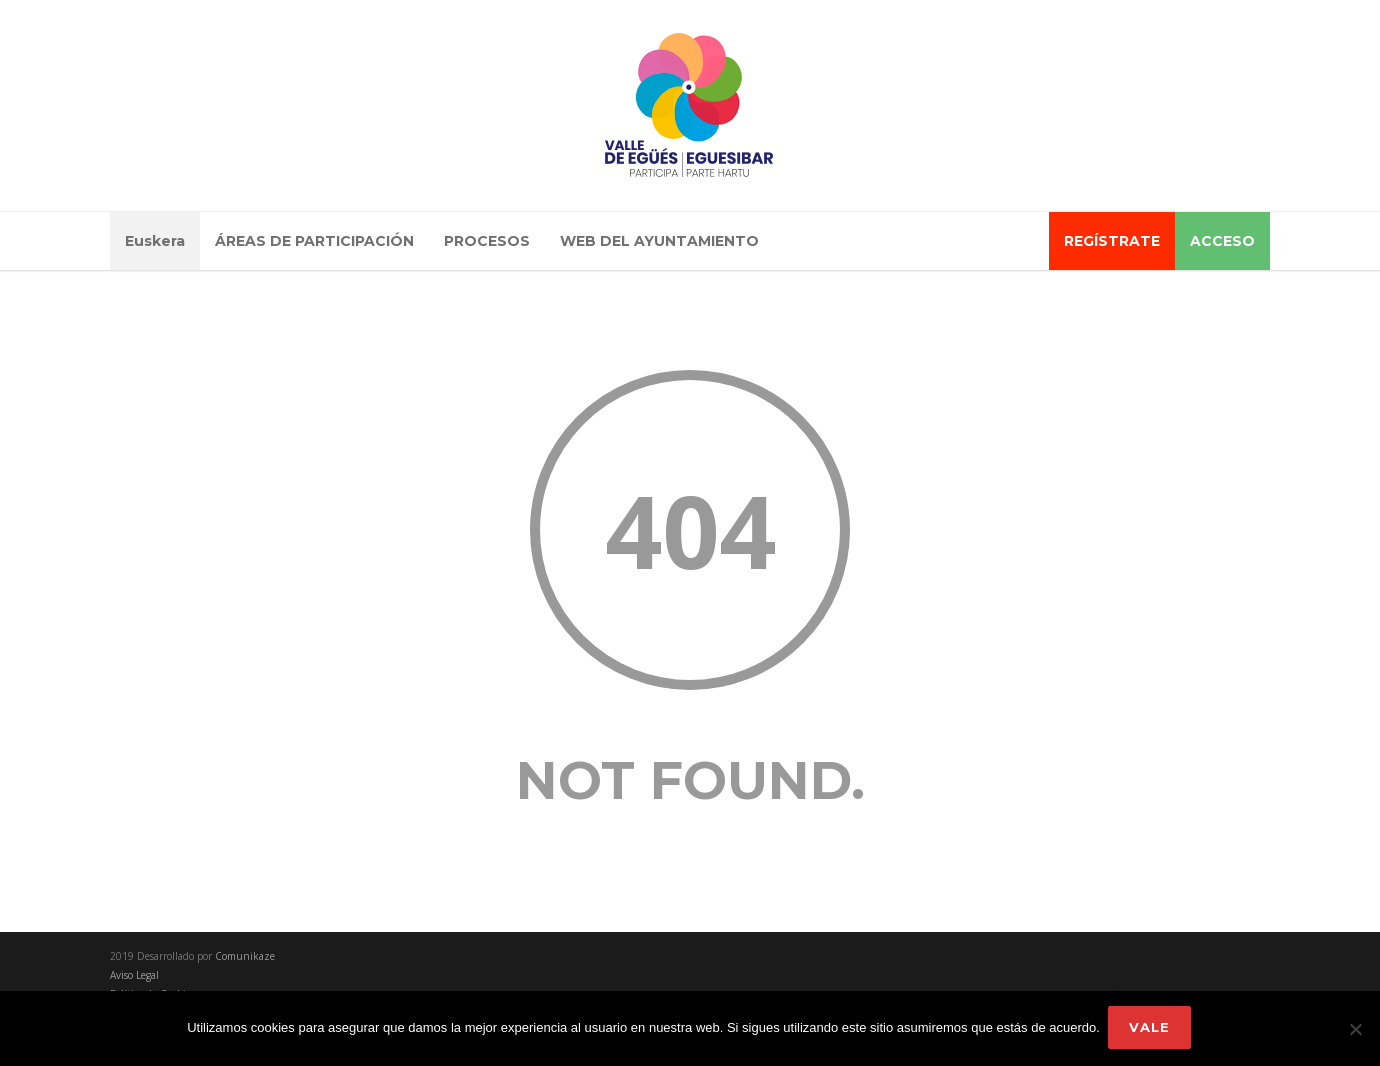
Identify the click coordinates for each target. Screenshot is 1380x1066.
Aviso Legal (134, 975)
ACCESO (1222, 241)
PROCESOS (487, 241)
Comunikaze (245, 956)
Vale (1151, 1029)
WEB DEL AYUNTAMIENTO (659, 241)
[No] (1355, 1030)
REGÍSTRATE (1112, 241)
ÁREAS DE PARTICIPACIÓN (314, 241)
